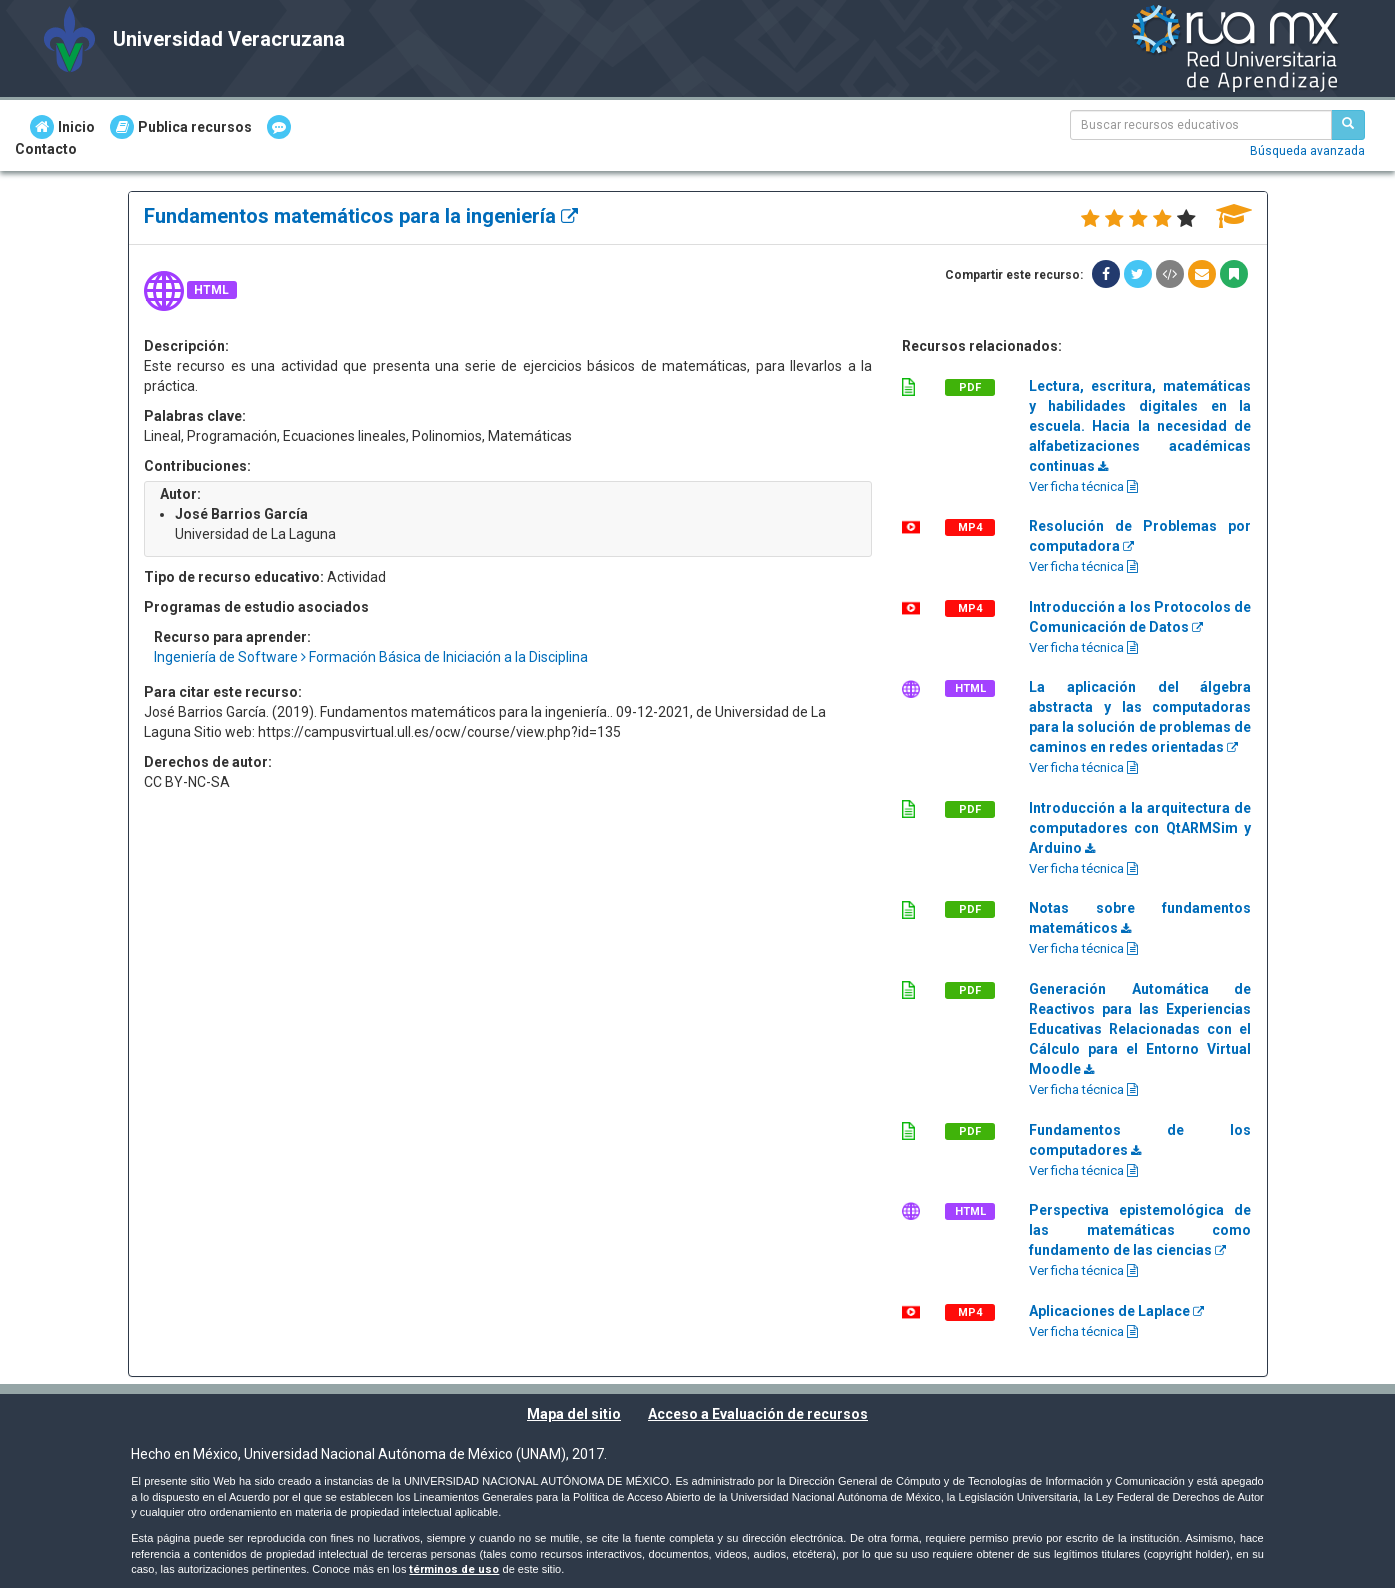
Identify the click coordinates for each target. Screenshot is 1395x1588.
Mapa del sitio (574, 1414)
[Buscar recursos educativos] (1348, 125)
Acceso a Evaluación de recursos (758, 1414)
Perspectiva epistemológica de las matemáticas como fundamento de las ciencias (1140, 1230)
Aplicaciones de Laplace (1116, 1311)
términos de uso (454, 1569)
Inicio (62, 127)
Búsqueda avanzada (1307, 151)
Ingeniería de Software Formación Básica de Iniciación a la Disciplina (371, 657)
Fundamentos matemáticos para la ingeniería (361, 216)
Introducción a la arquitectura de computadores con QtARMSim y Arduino (1140, 828)
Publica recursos (181, 127)
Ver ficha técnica (1083, 486)
